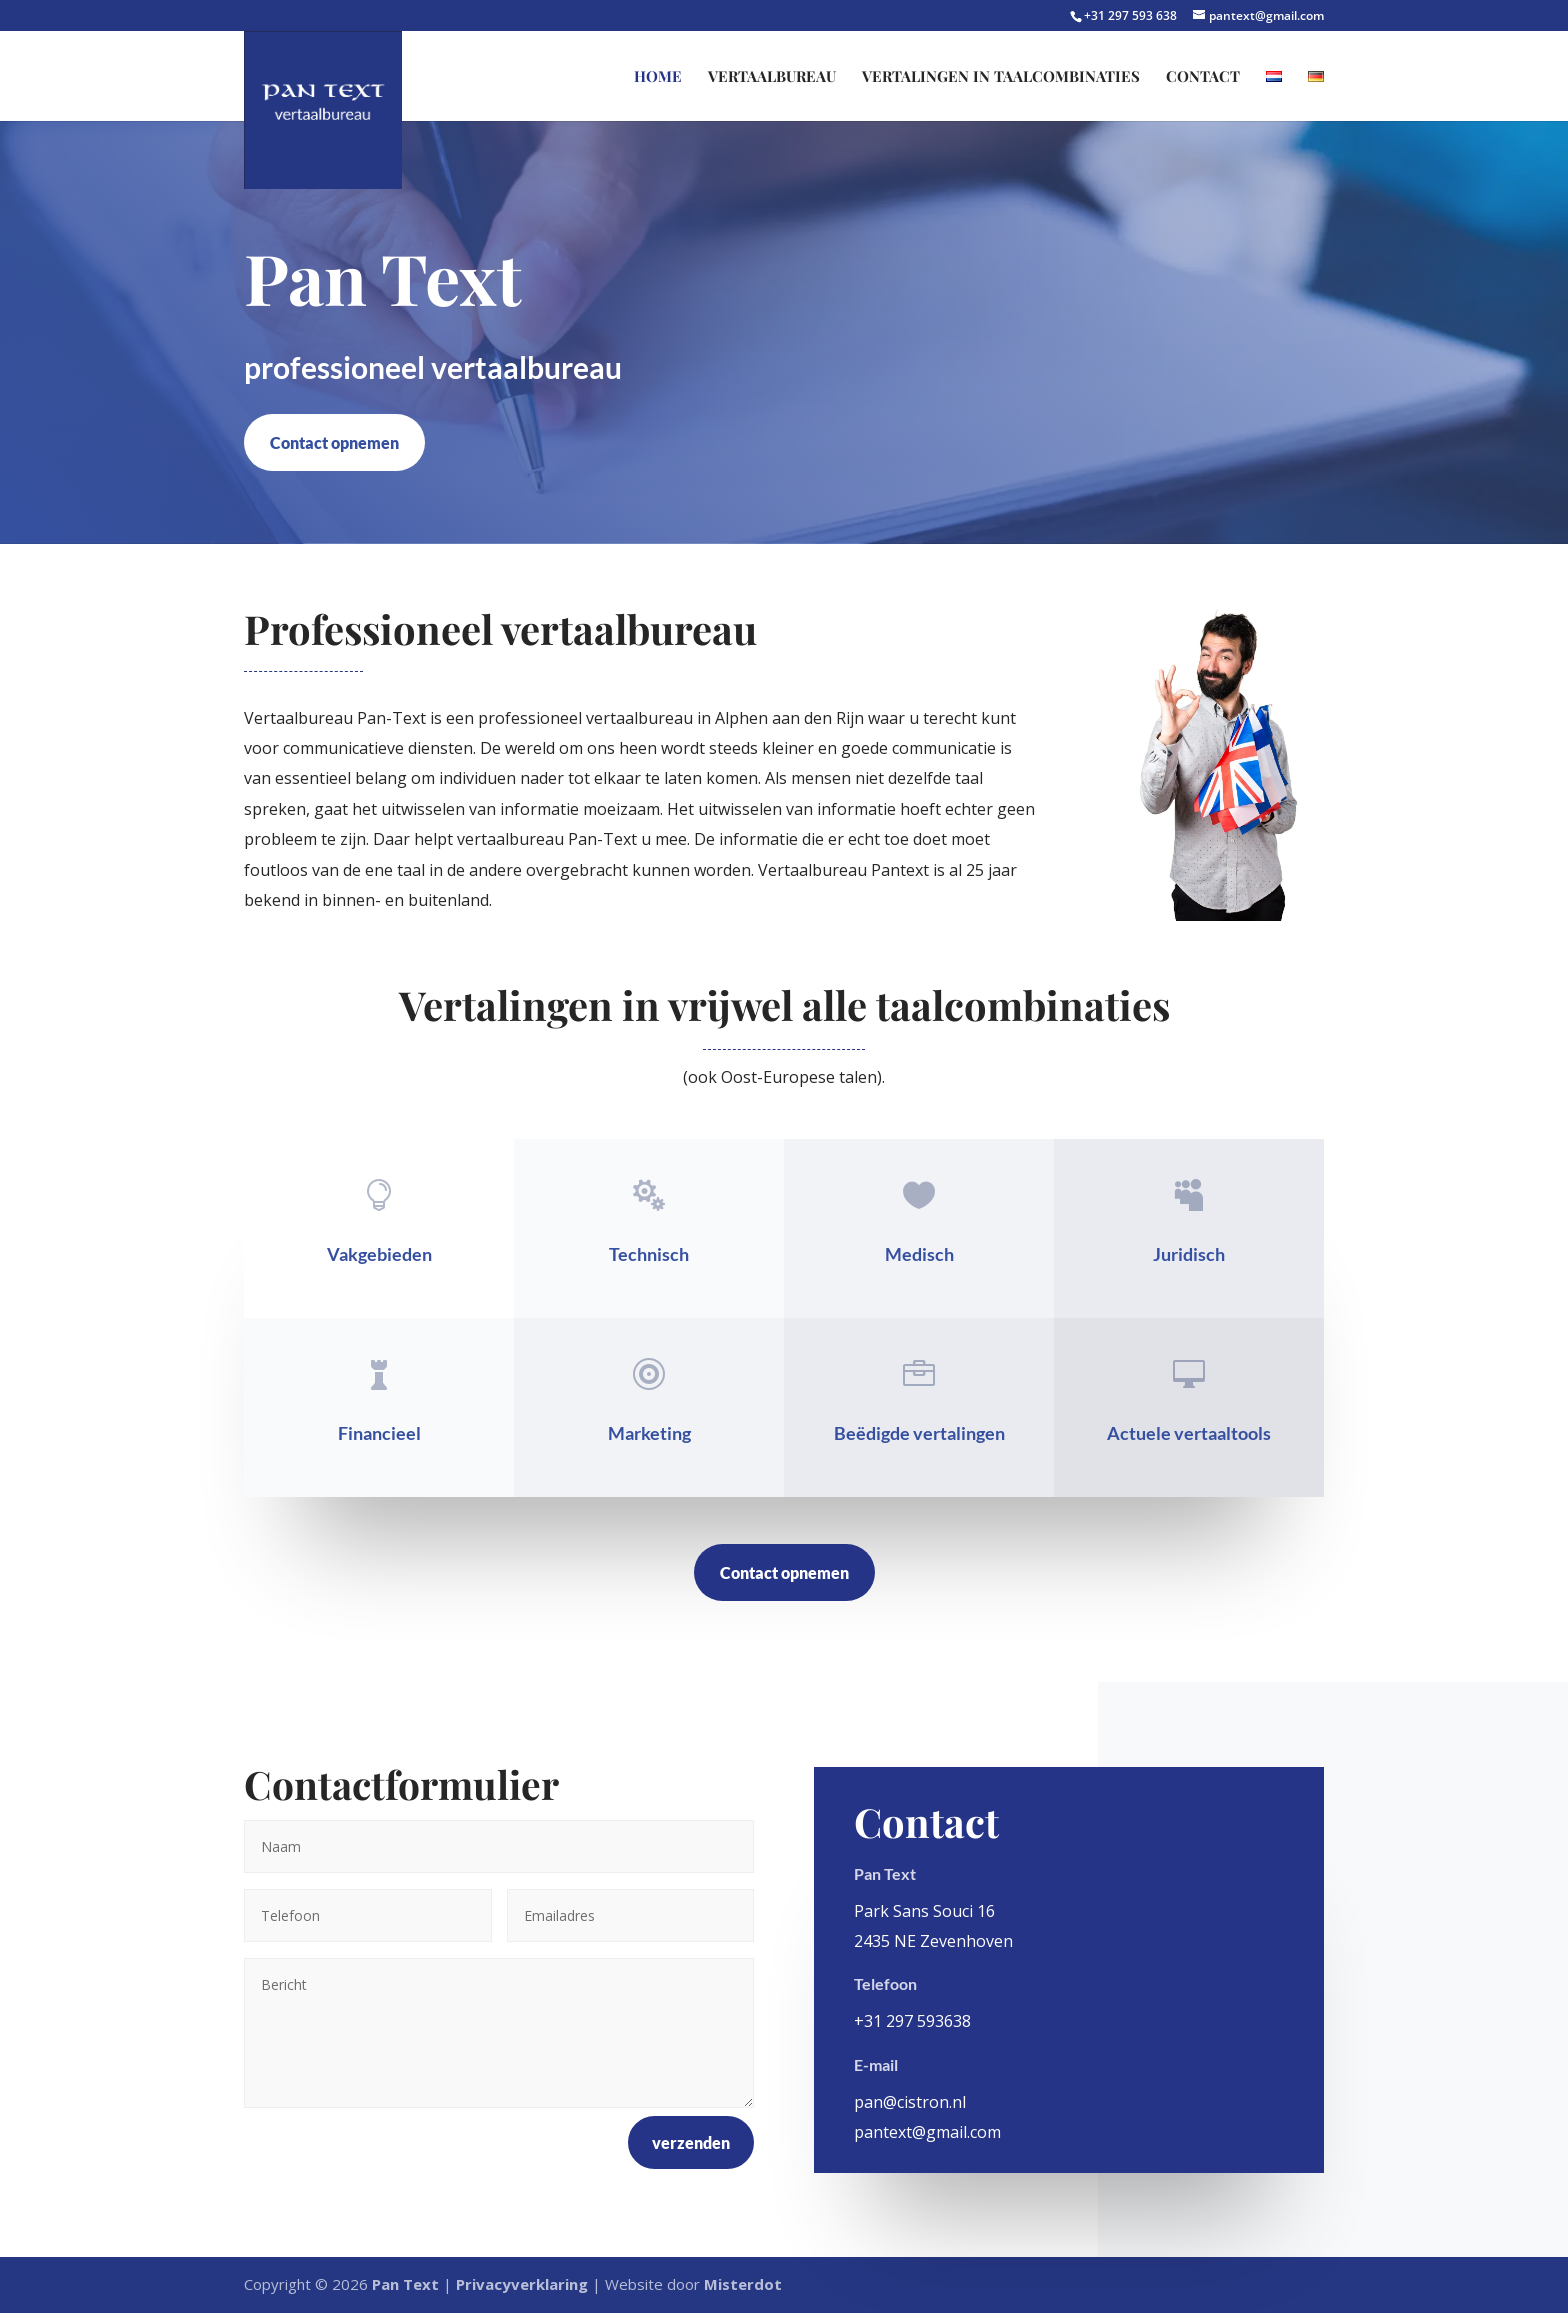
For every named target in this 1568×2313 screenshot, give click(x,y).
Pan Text (405, 2284)
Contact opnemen (334, 442)
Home (658, 77)
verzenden (691, 2142)
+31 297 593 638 (1132, 15)
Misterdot (743, 2284)
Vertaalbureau (772, 77)
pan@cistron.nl (910, 2102)
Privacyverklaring (522, 2284)
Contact (1203, 77)
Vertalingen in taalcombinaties (1001, 77)
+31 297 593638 (912, 2021)
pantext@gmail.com (927, 2132)
